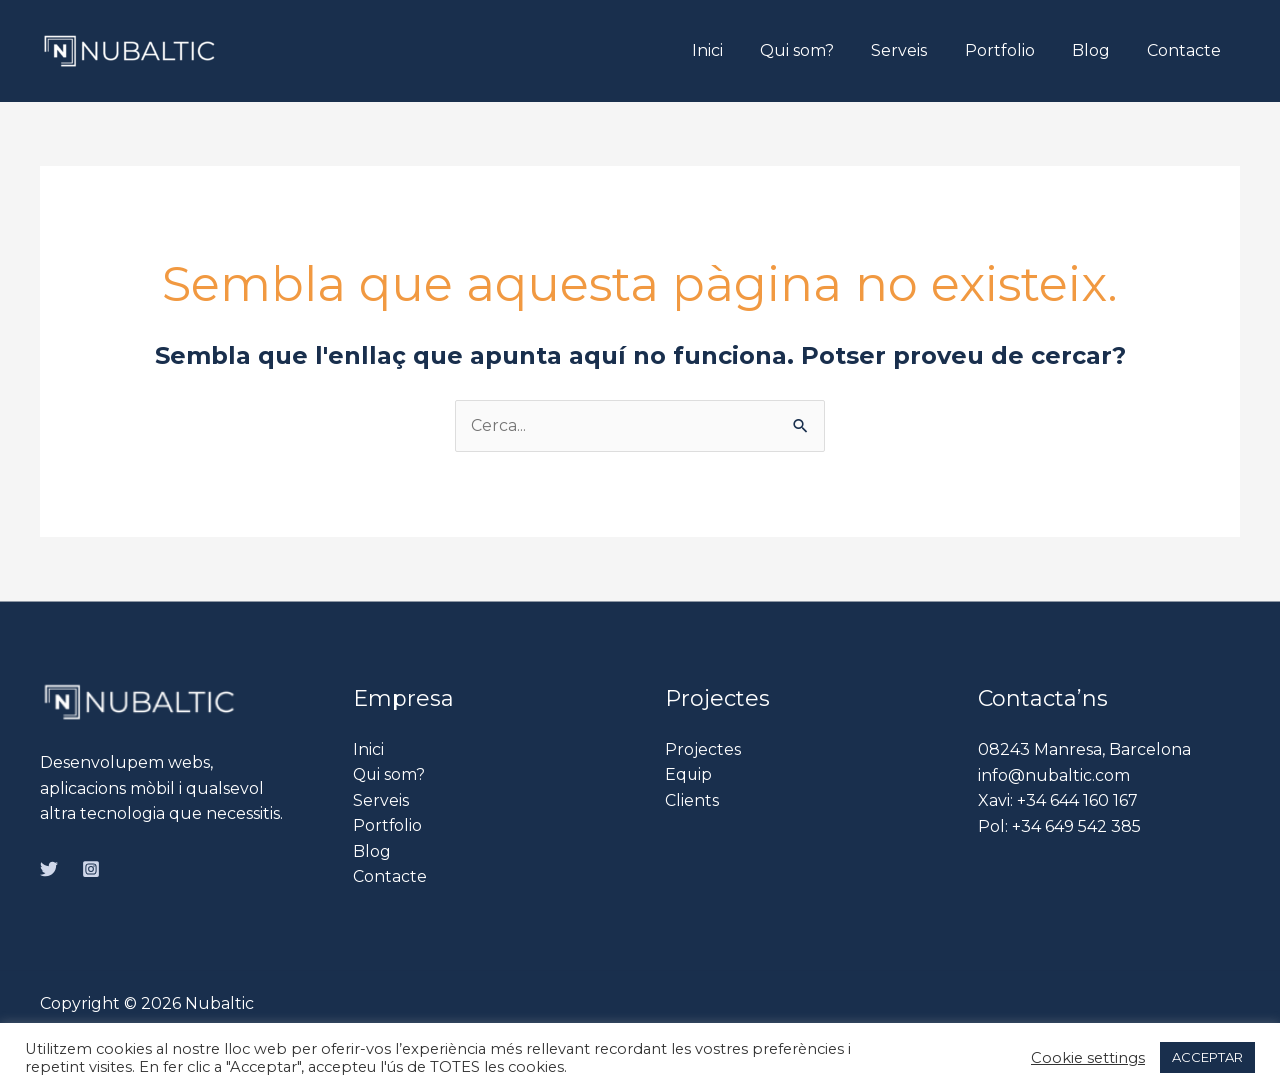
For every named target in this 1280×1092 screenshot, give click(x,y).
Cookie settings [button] (1088, 1058)
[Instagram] (91, 869)
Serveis (918, 50)
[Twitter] (49, 869)
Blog (1099, 50)
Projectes (703, 749)
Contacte (1187, 50)
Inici (736, 50)
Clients (692, 800)
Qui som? (821, 50)
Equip (689, 775)
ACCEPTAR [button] (1207, 1057)
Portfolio (1013, 50)
